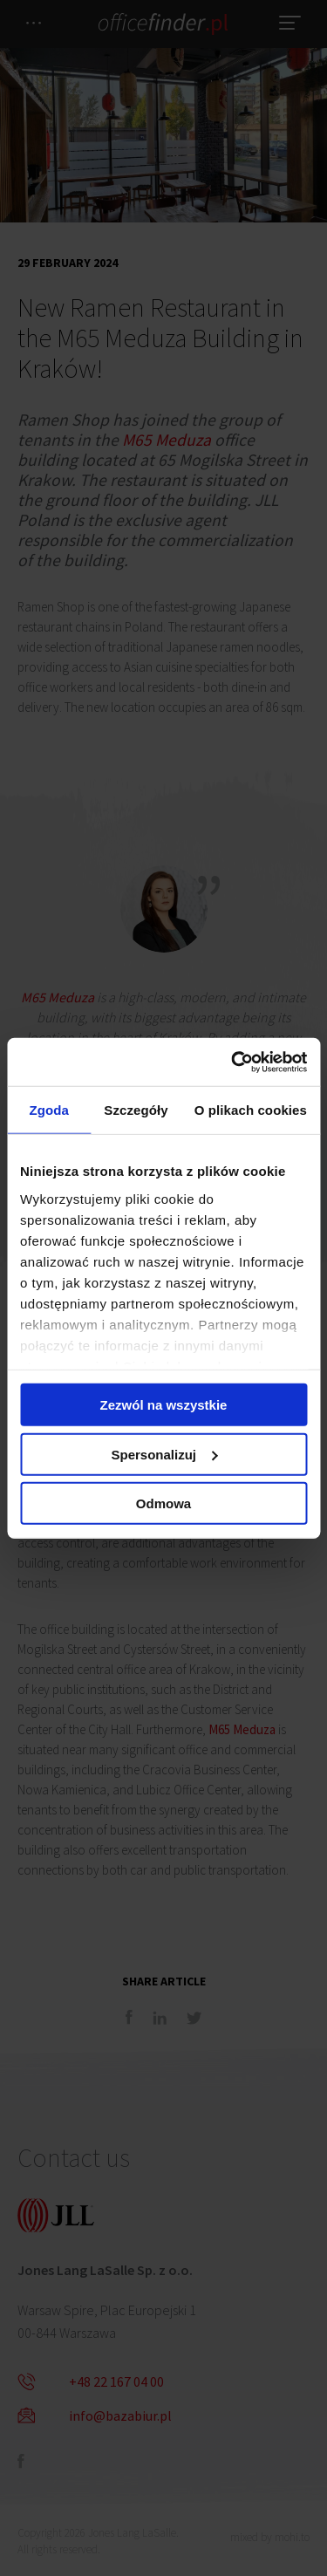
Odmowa (163, 1503)
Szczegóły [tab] (135, 1110)
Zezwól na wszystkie (164, 1404)
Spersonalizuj (164, 1453)
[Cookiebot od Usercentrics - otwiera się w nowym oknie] (233, 1061)
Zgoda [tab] (49, 1110)
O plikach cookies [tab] (250, 1110)
